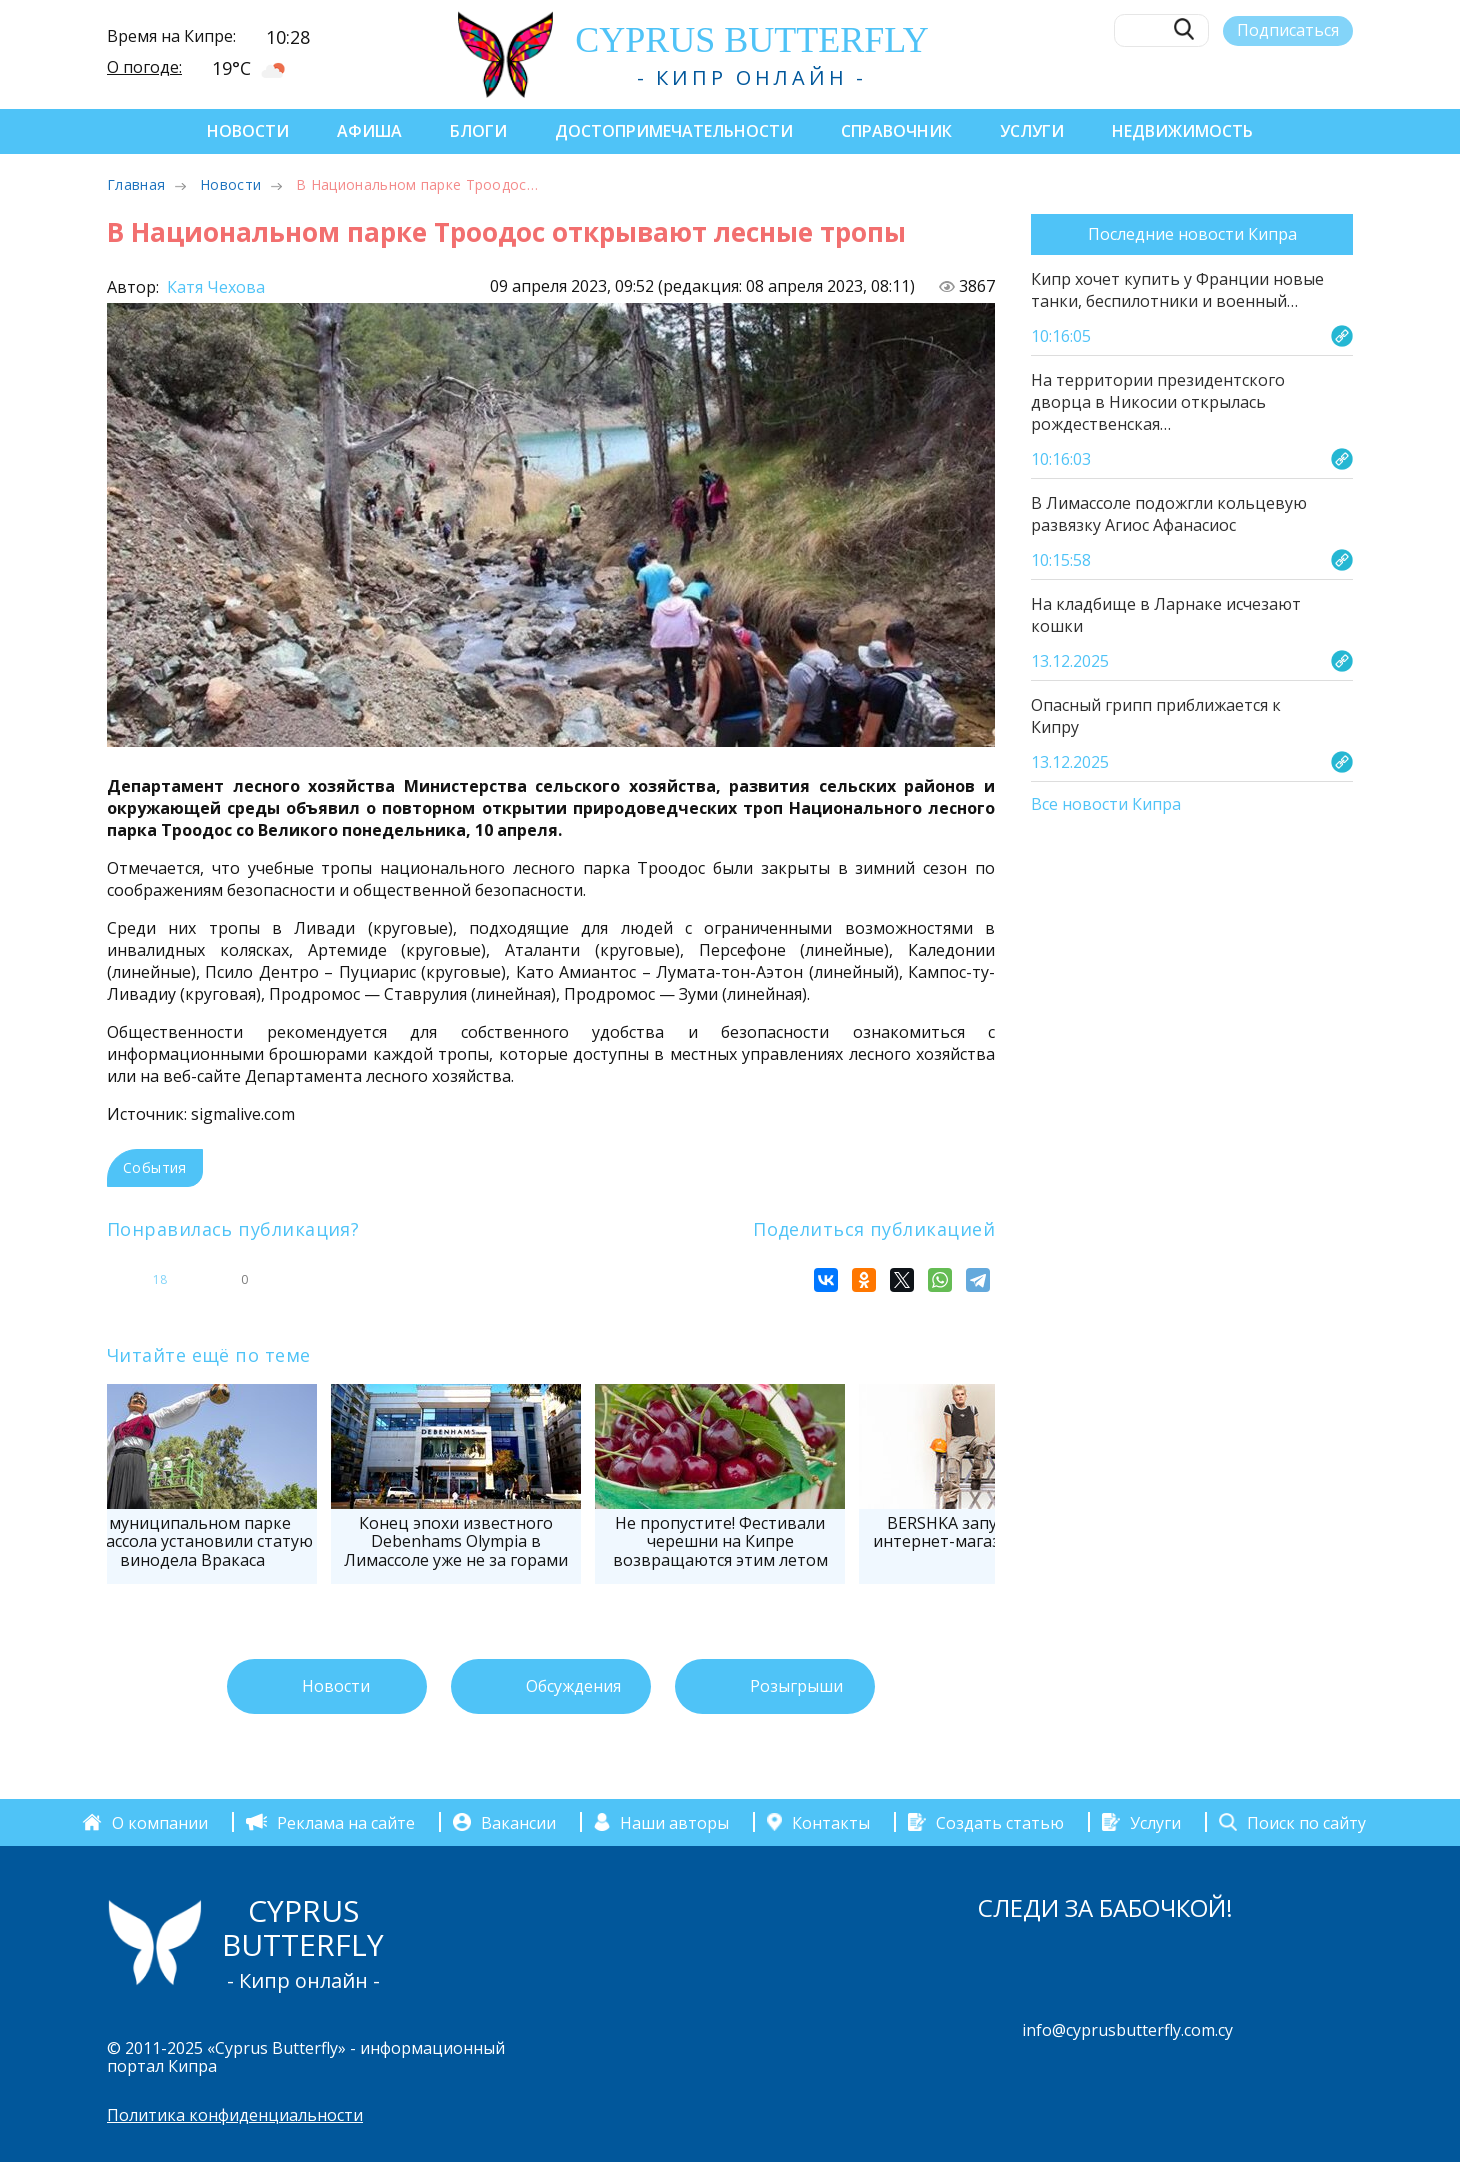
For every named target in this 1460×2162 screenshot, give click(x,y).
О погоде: (144, 67)
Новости (248, 131)
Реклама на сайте (346, 1822)
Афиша (369, 131)
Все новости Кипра (1106, 805)
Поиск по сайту (1306, 1822)
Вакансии (518, 1822)
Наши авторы (674, 1822)
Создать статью (1000, 1822)
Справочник (896, 131)
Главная (136, 184)
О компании (160, 1822)
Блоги (478, 131)
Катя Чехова (214, 287)
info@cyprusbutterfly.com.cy (1127, 2030)
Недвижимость (1182, 131)
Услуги (1032, 131)
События (155, 1167)
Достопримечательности (674, 131)
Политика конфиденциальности (235, 2115)
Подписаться (1288, 30)
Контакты (831, 1822)
